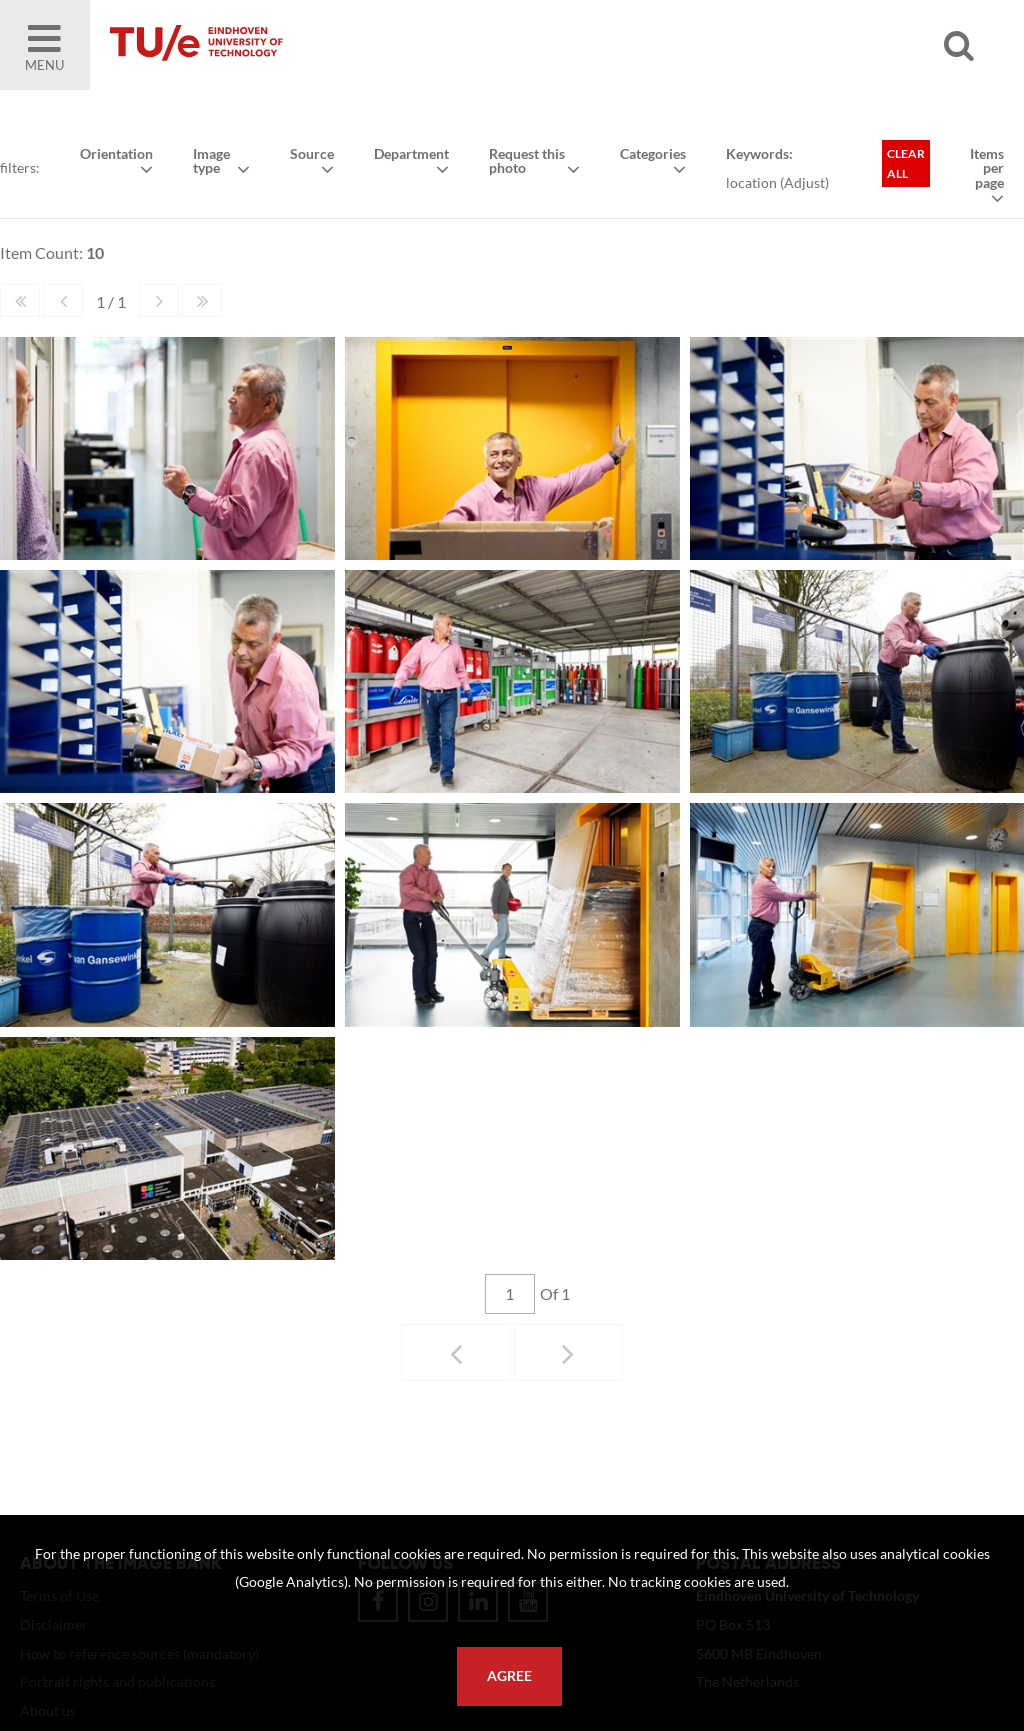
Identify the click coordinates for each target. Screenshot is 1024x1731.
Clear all (906, 163)
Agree (509, 1676)
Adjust (804, 182)
